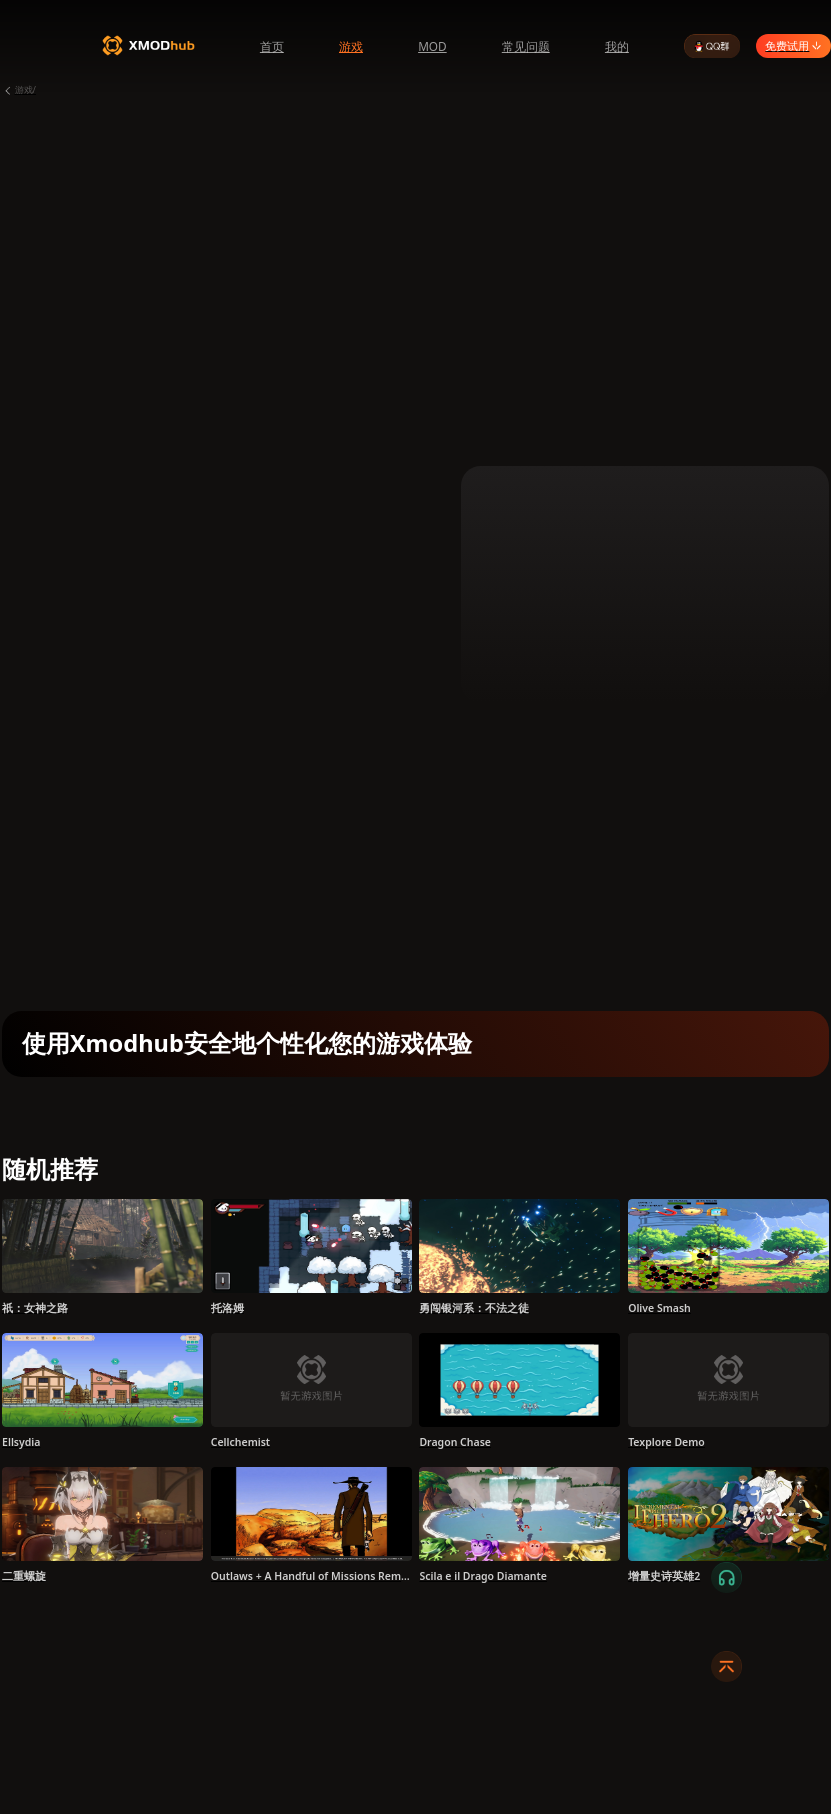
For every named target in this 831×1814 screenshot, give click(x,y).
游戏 (351, 46)
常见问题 (526, 46)
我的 (617, 46)
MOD (432, 46)
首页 (272, 46)
